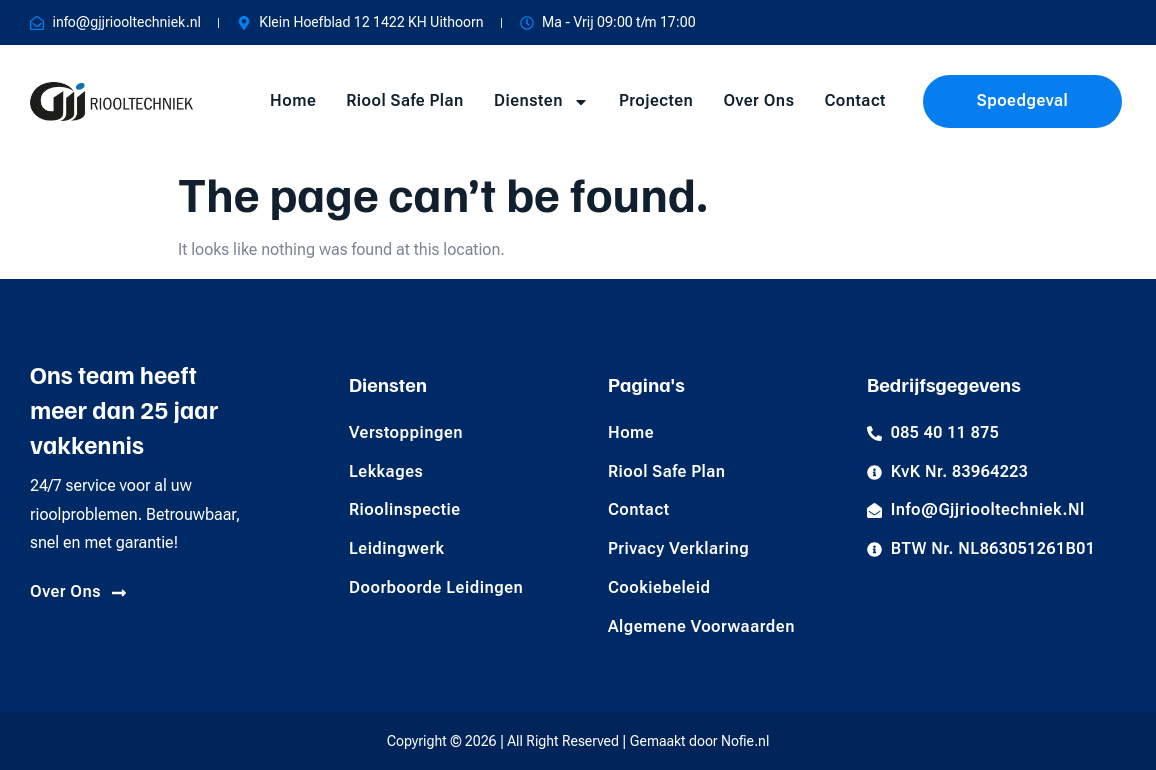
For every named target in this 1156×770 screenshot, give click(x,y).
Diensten (541, 102)
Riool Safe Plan (405, 100)
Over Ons (758, 100)
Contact (854, 100)
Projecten (656, 100)
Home (293, 100)
